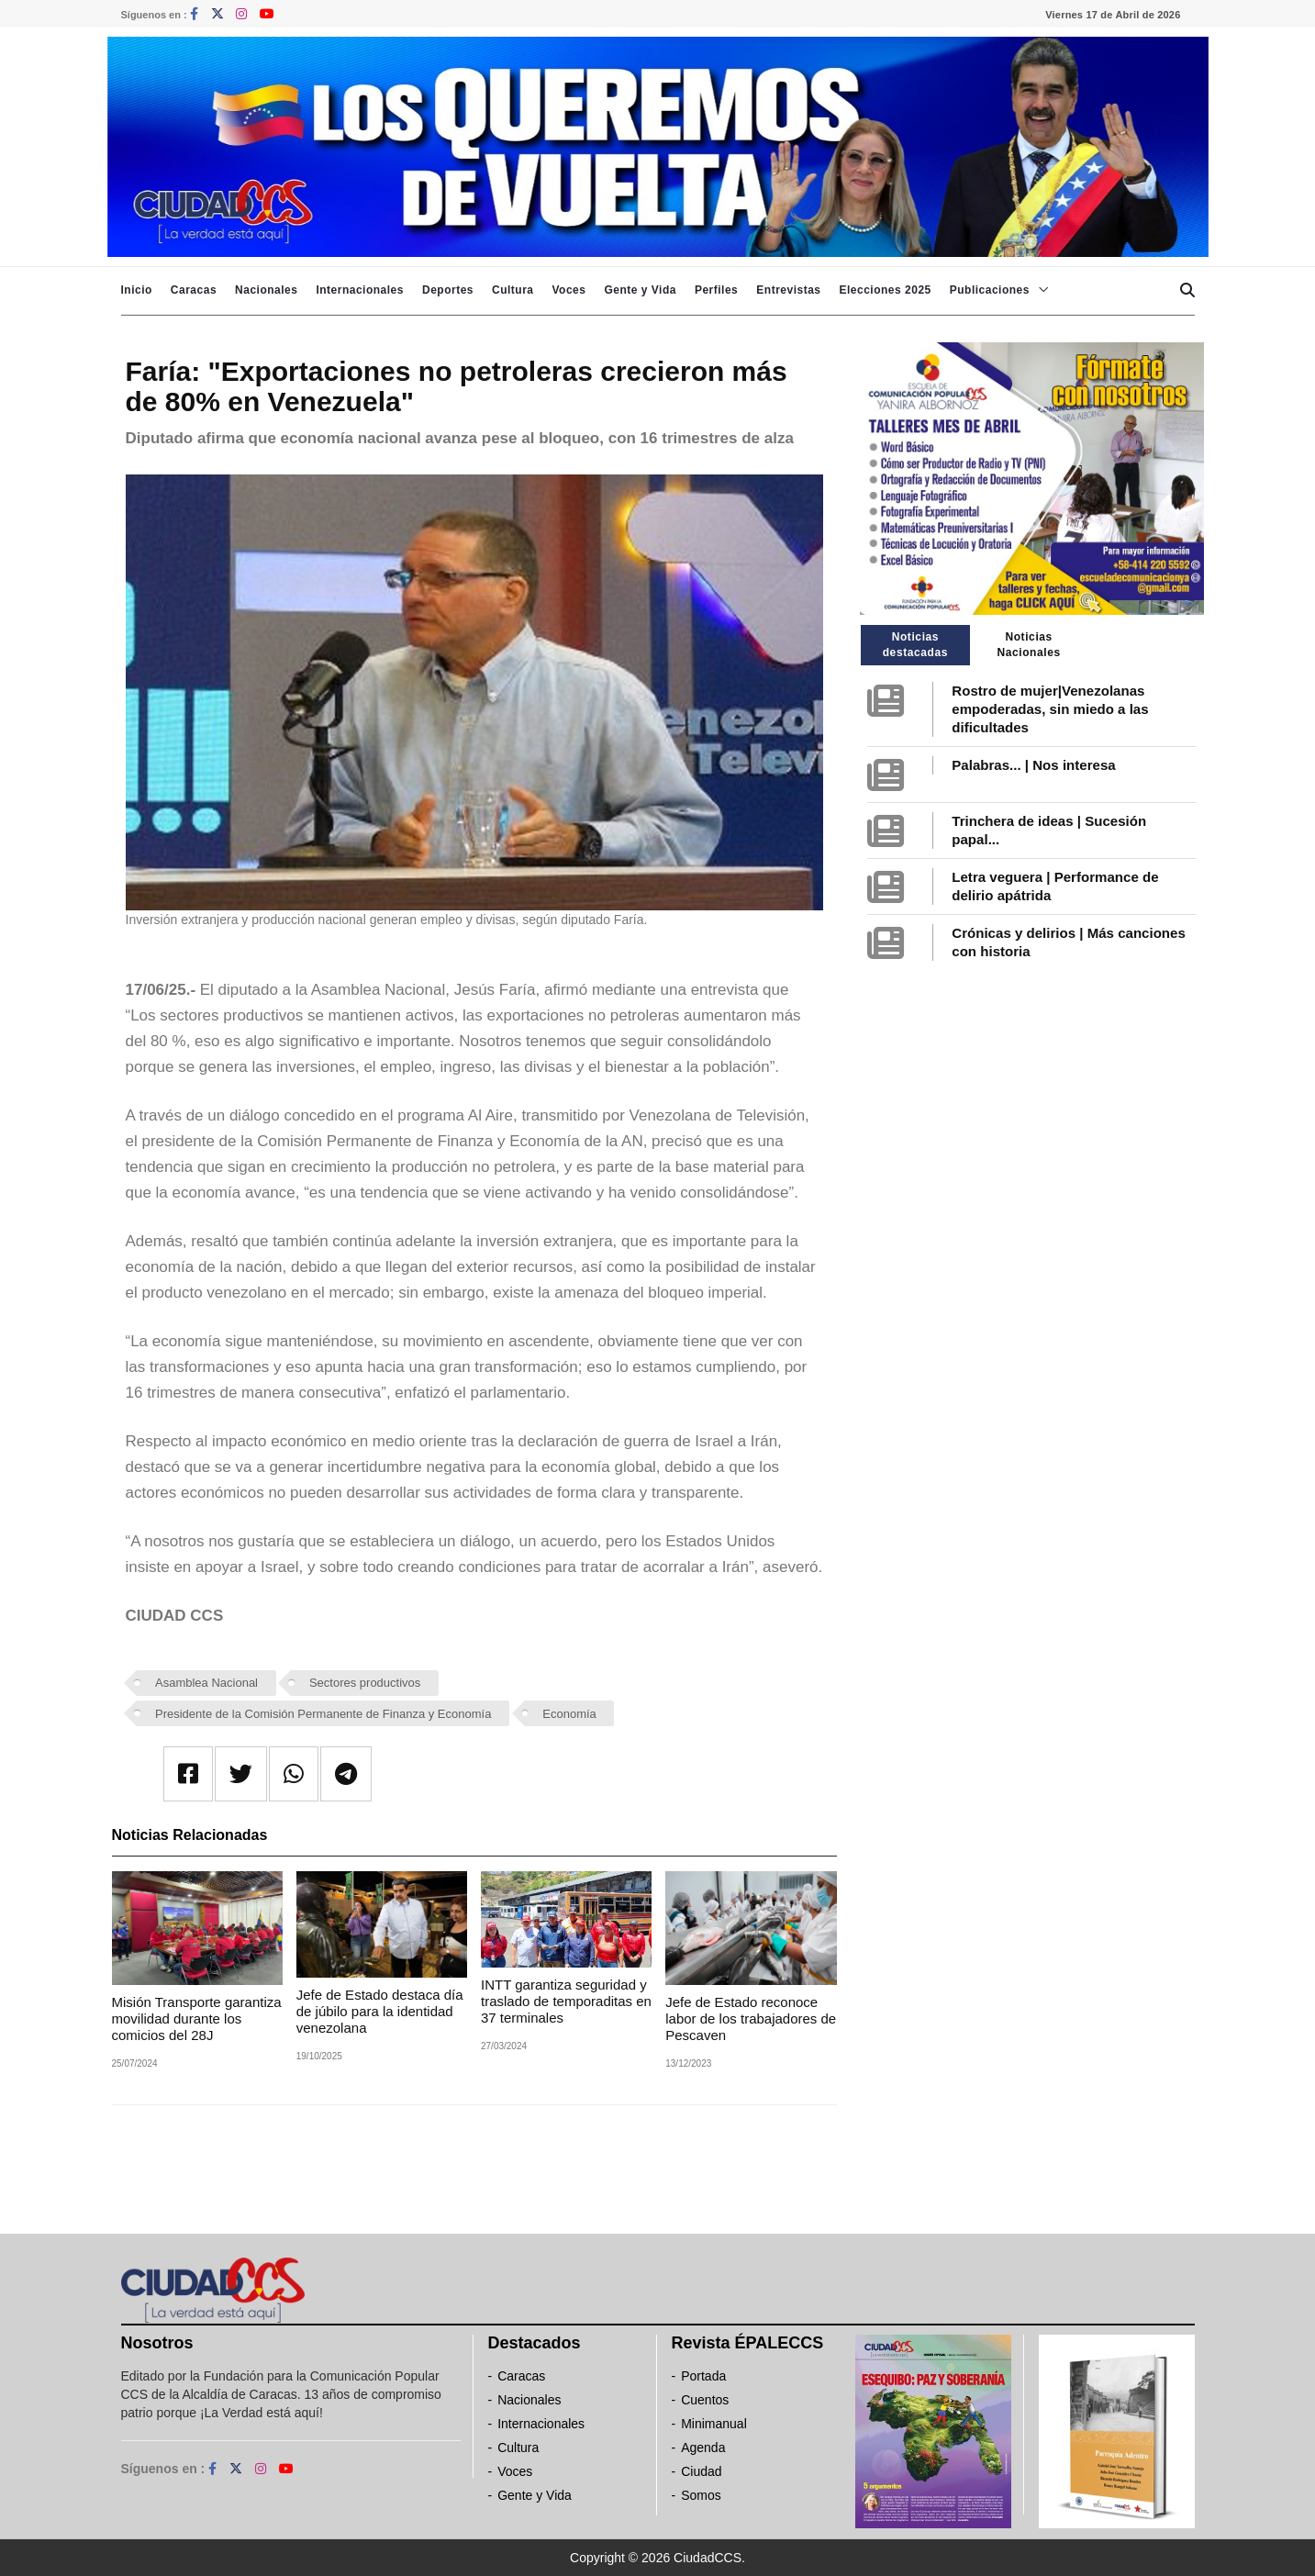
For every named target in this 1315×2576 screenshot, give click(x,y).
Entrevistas (788, 290)
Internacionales (360, 290)
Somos (701, 2495)
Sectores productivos (364, 1682)
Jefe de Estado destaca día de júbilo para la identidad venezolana (379, 2011)
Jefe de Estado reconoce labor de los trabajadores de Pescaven (750, 2018)
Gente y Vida (639, 290)
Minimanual (714, 2423)
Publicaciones (990, 290)
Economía (569, 1714)
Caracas (194, 290)
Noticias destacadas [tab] (915, 644)
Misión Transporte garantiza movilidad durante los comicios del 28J (197, 2018)
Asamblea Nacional (206, 1682)
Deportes (448, 290)
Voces (568, 290)
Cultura (513, 290)
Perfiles (716, 290)
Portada (703, 2376)
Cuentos (705, 2399)
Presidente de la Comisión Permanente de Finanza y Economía (323, 1714)
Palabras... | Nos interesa (1033, 765)
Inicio (136, 290)
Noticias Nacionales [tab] (1028, 644)
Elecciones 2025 (885, 290)
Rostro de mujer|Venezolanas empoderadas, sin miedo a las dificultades (1050, 709)
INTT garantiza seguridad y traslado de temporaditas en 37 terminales (566, 2001)
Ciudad (701, 2471)
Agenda (703, 2447)
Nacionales (266, 290)
